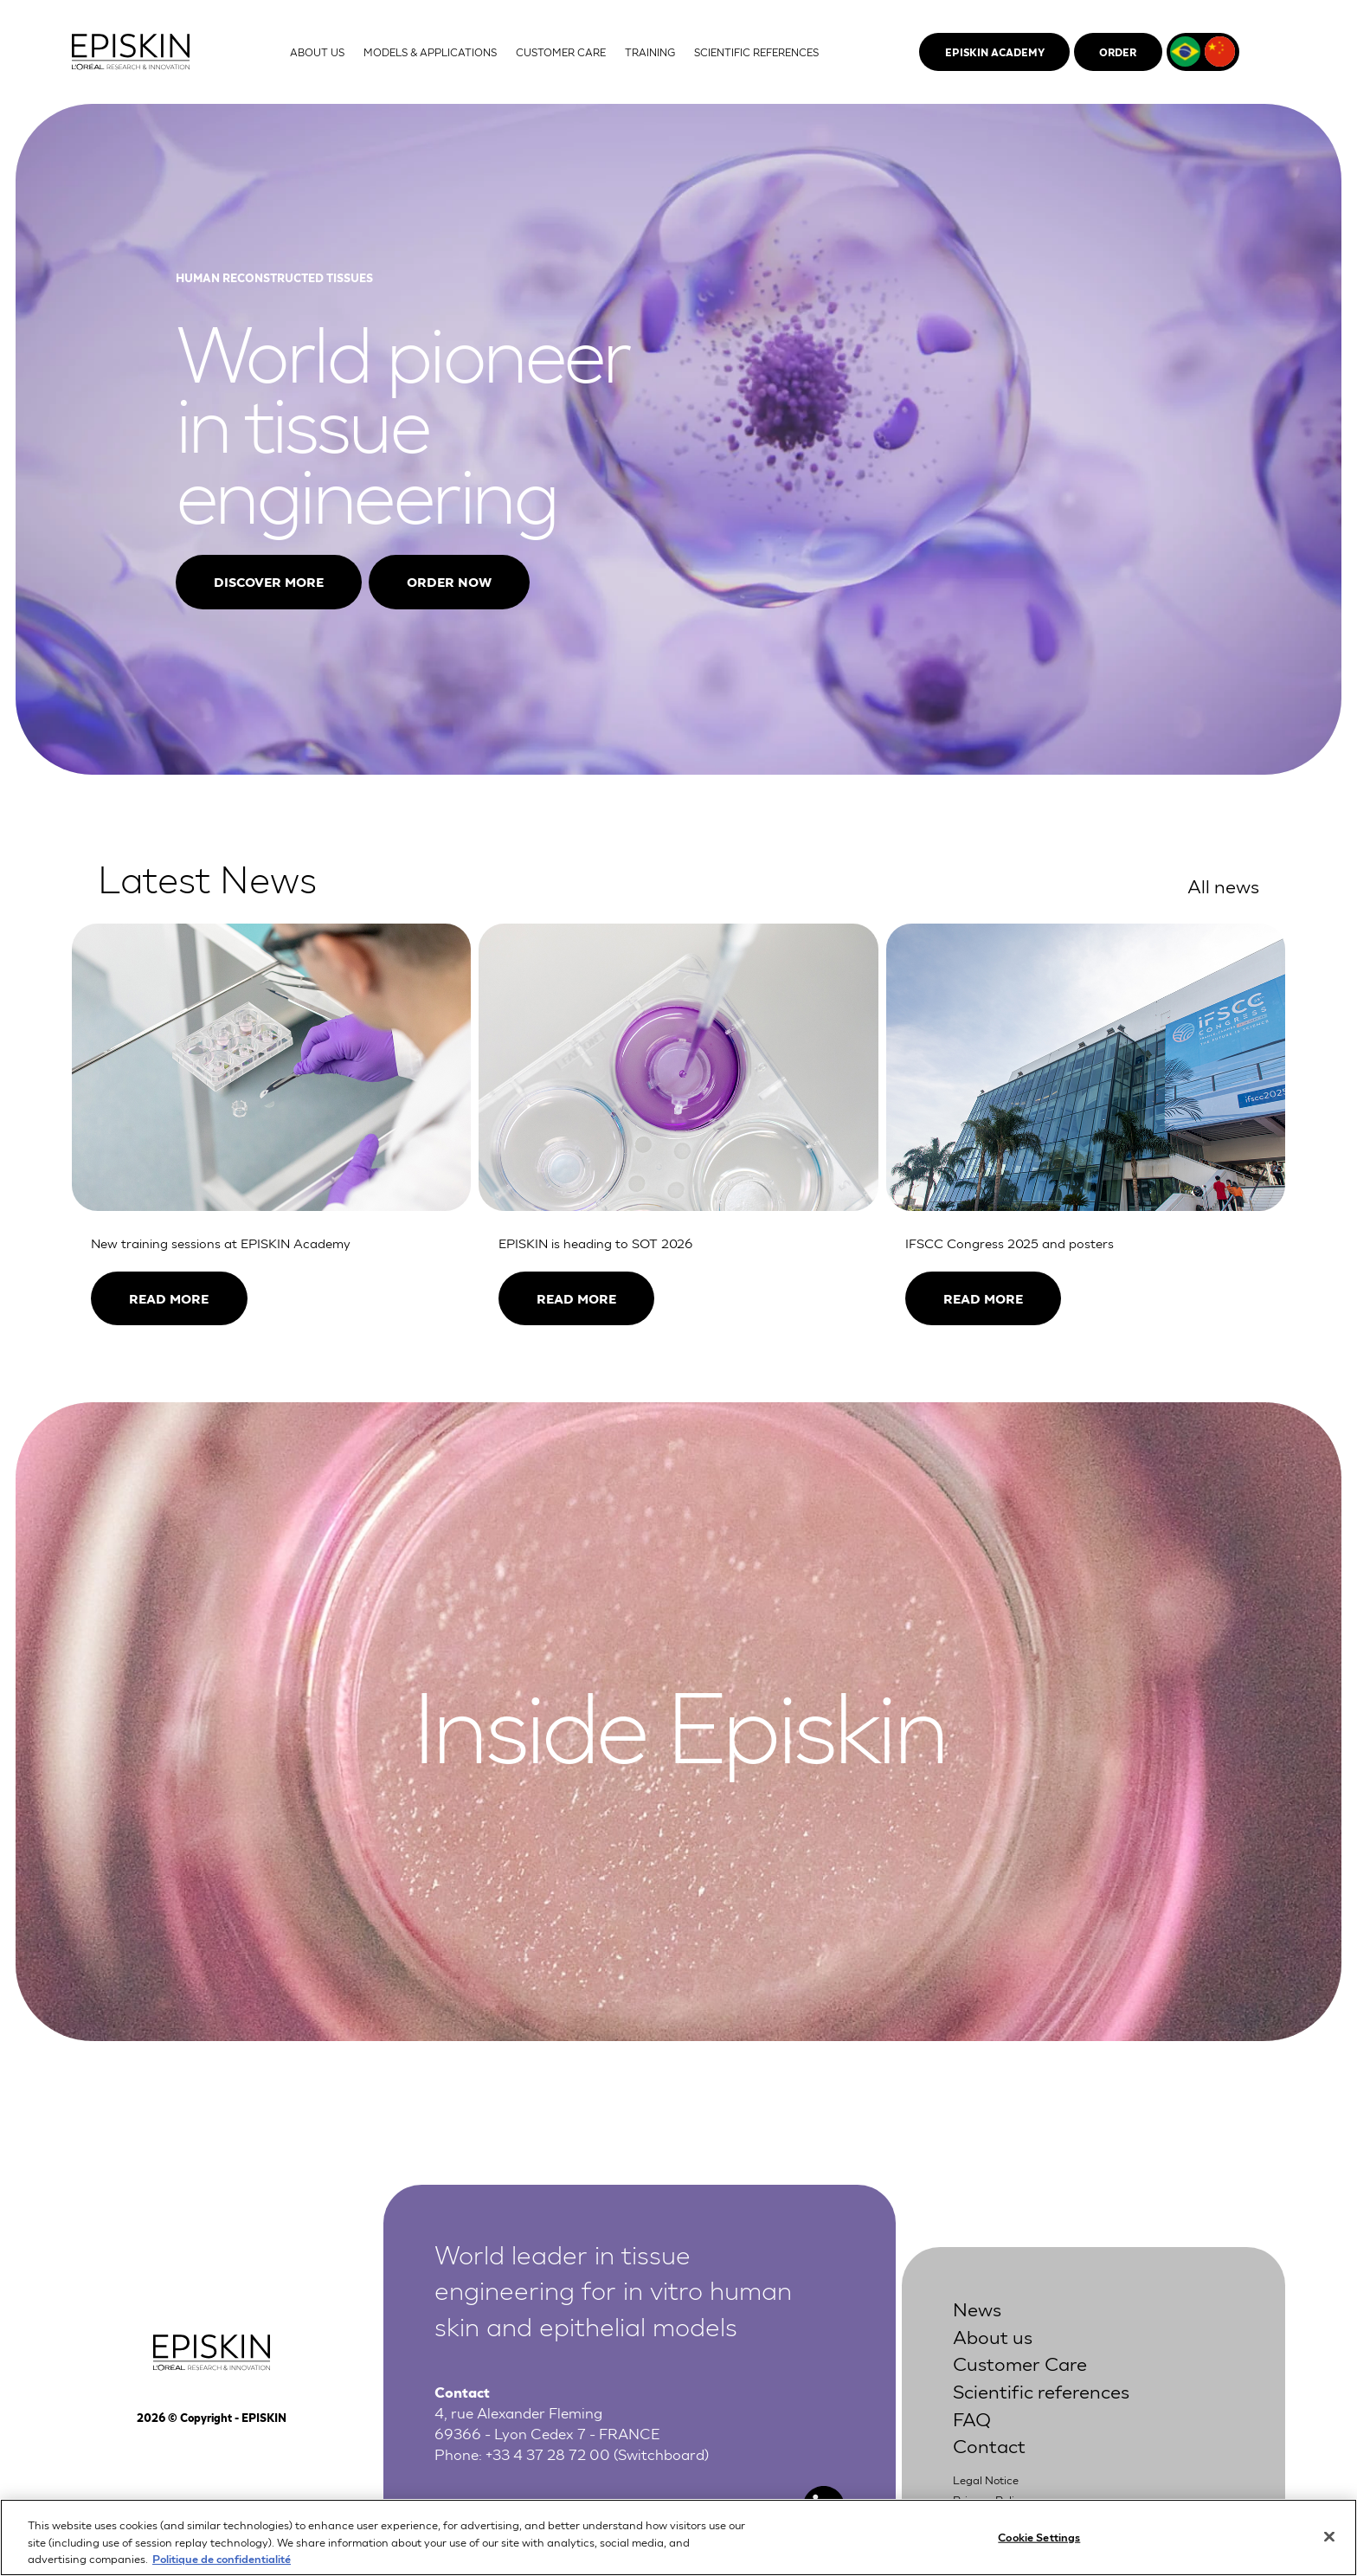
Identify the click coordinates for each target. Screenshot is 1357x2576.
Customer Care (1020, 2362)
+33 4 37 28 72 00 (548, 2453)
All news (1223, 885)
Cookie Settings (1039, 2541)
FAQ (972, 2418)
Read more (169, 1298)
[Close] (1329, 2540)
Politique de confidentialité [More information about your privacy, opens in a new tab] (221, 2563)
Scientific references (1041, 2390)
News (977, 2308)
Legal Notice (986, 2479)
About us (992, 2335)
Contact (989, 2444)
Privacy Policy (989, 2499)
